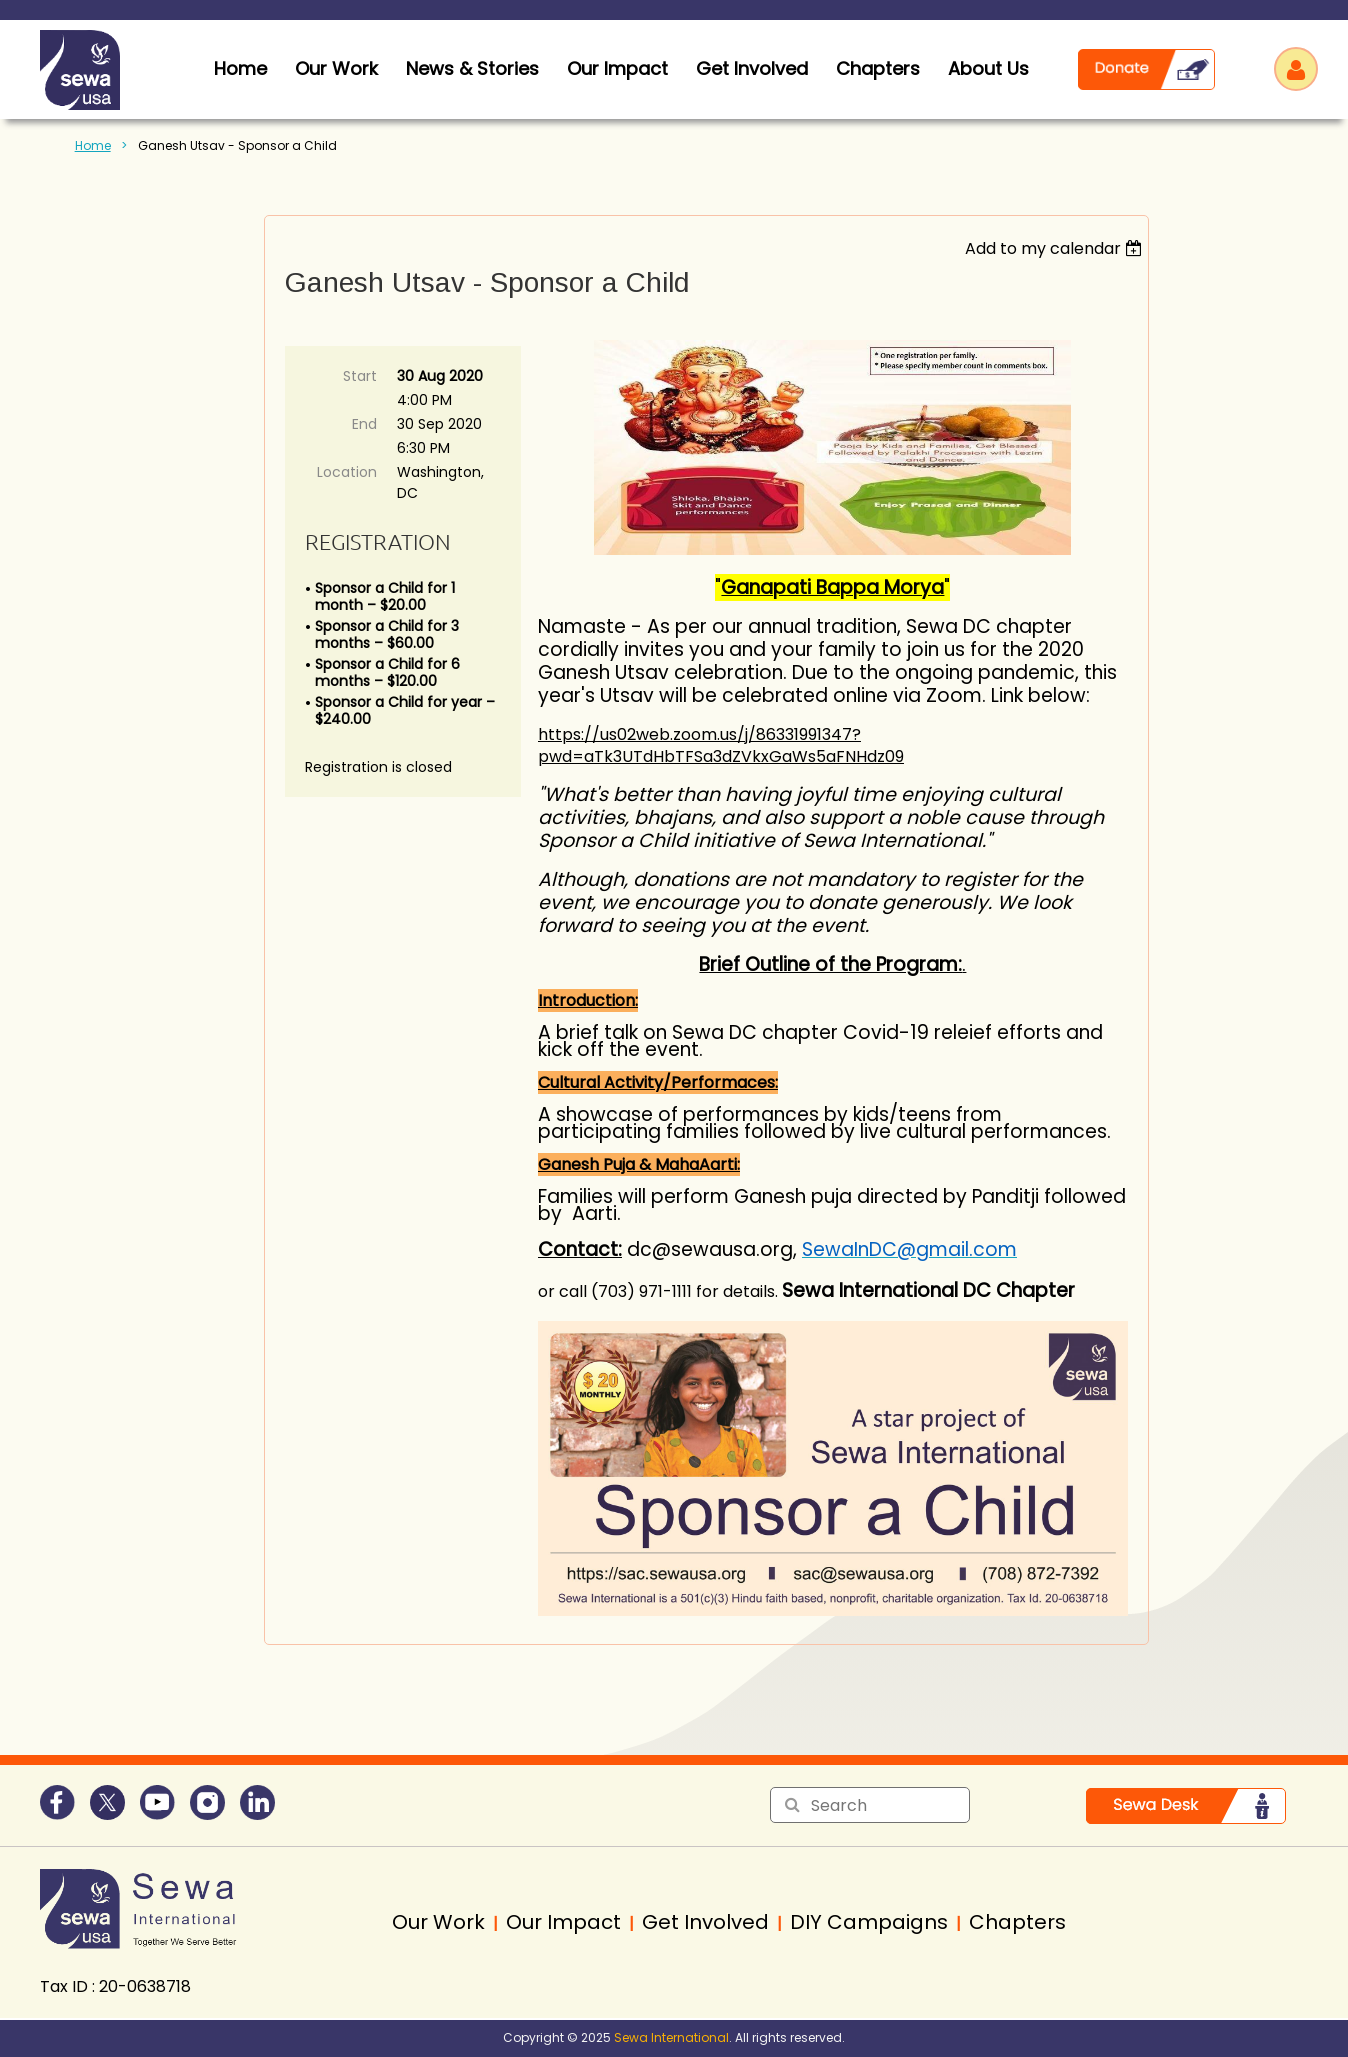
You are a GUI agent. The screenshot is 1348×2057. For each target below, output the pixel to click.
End (364, 424)
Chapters (878, 68)
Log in (1296, 69)
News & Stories (472, 68)
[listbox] (1056, 248)
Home (93, 145)
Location (347, 472)
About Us (988, 68)
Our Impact (617, 68)
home (240, 68)
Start (360, 376)
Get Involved (752, 68)
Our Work (336, 68)
